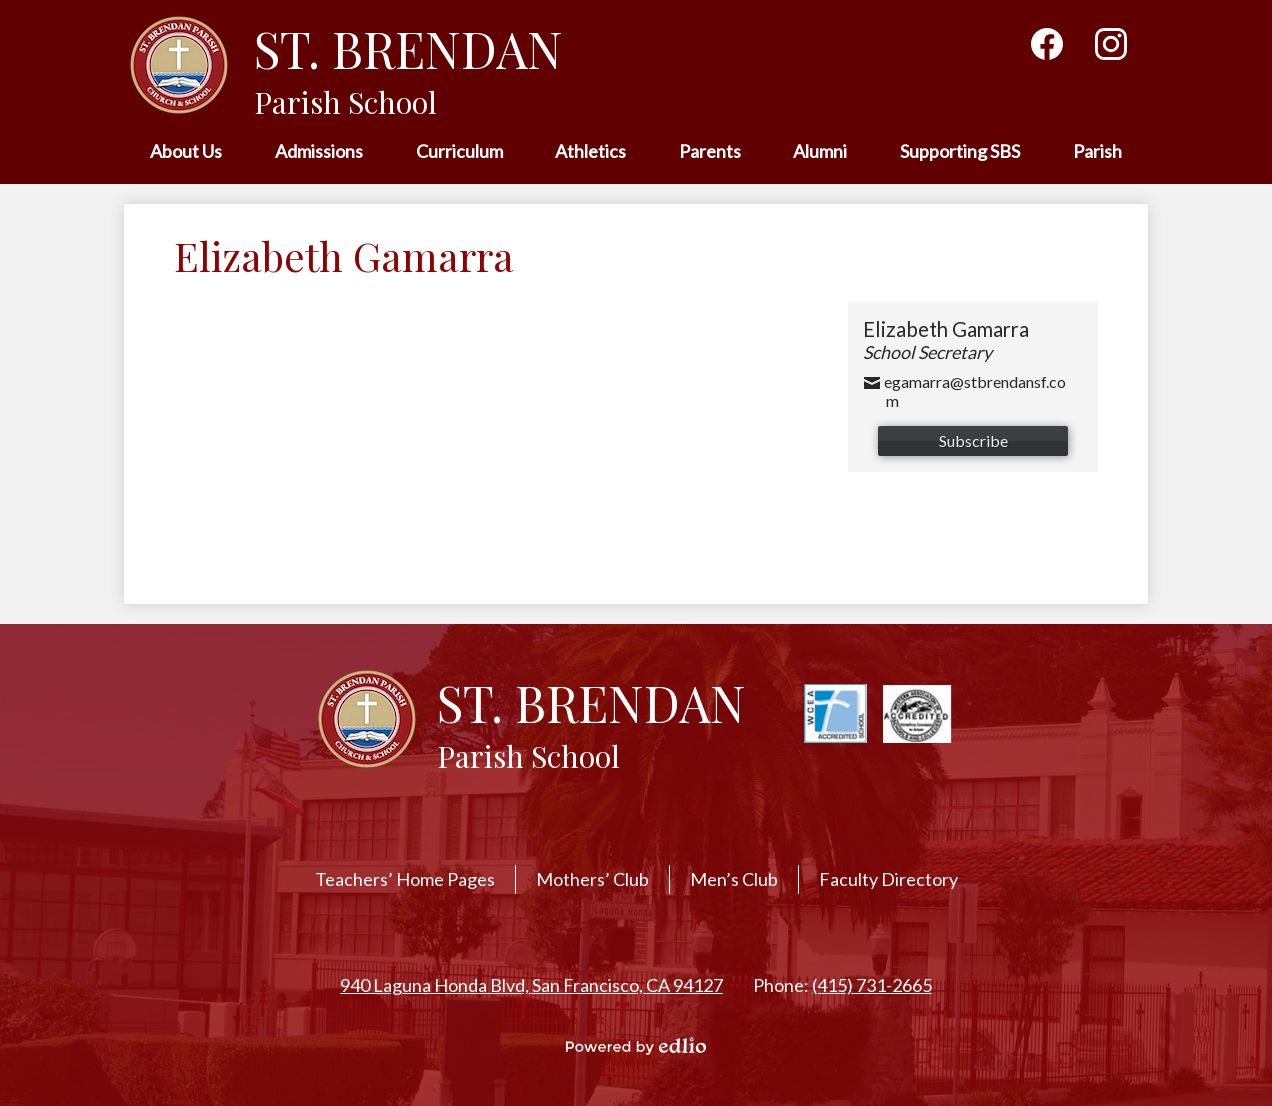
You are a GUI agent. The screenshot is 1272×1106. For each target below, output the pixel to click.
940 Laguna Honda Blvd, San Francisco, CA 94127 (531, 985)
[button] (186, 152)
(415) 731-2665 (872, 985)
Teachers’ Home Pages (405, 879)
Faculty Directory (888, 879)
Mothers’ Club (592, 879)
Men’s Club (734, 879)
